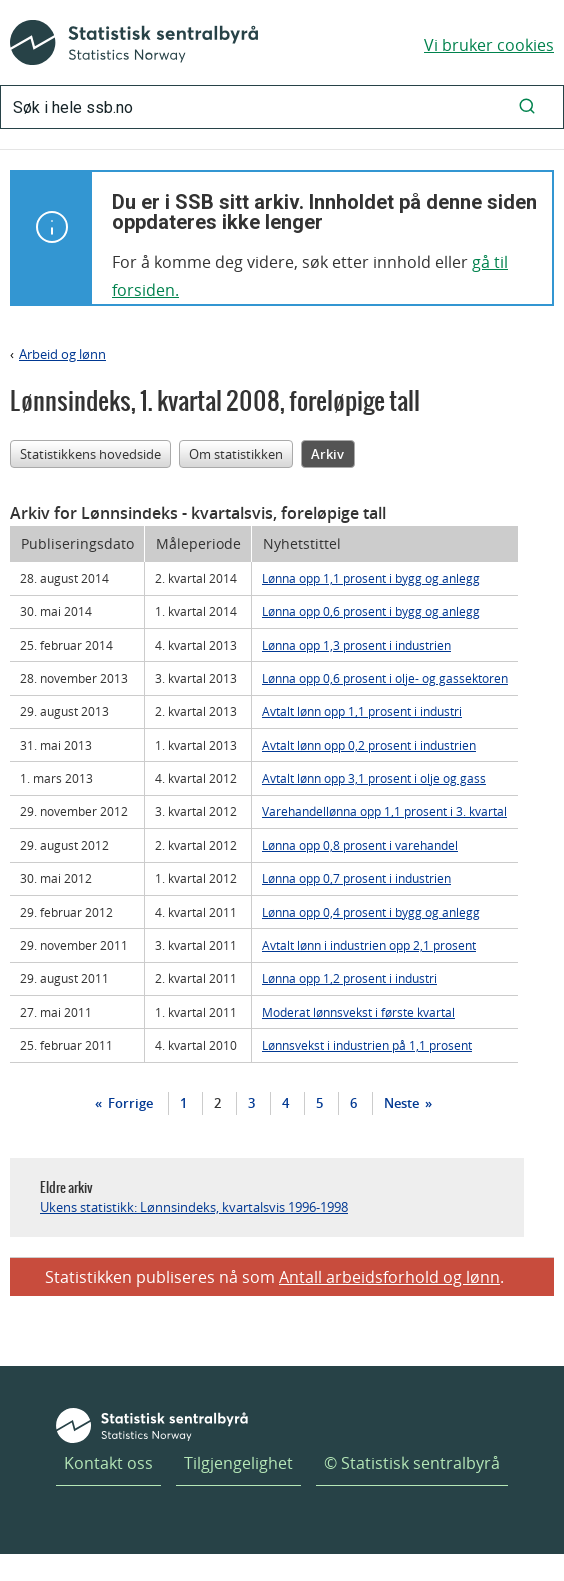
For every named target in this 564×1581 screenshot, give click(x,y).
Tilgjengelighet (238, 1463)
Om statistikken (236, 454)
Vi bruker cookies (489, 45)
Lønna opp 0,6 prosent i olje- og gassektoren (385, 678)
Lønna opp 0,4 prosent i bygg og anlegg (371, 912)
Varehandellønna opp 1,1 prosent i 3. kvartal (384, 811)
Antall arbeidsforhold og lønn (389, 1277)
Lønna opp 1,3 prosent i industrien (356, 645)
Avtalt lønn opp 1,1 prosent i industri (362, 711)
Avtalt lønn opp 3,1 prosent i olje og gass (374, 778)
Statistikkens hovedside (90, 454)
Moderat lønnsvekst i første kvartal (358, 1012)
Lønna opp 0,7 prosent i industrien (356, 878)
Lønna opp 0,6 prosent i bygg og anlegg (371, 611)
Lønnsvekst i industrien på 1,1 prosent (367, 1045)
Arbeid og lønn (62, 354)
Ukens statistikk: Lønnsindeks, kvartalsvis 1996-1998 (194, 1207)
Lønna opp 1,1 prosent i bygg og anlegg (371, 578)
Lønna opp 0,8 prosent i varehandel (360, 845)
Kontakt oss (108, 1463)
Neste (403, 1103)
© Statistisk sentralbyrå (412, 1463)
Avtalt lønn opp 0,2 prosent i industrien (369, 745)
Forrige (129, 1103)
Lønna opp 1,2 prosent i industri (349, 978)
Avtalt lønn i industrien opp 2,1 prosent (369, 945)
